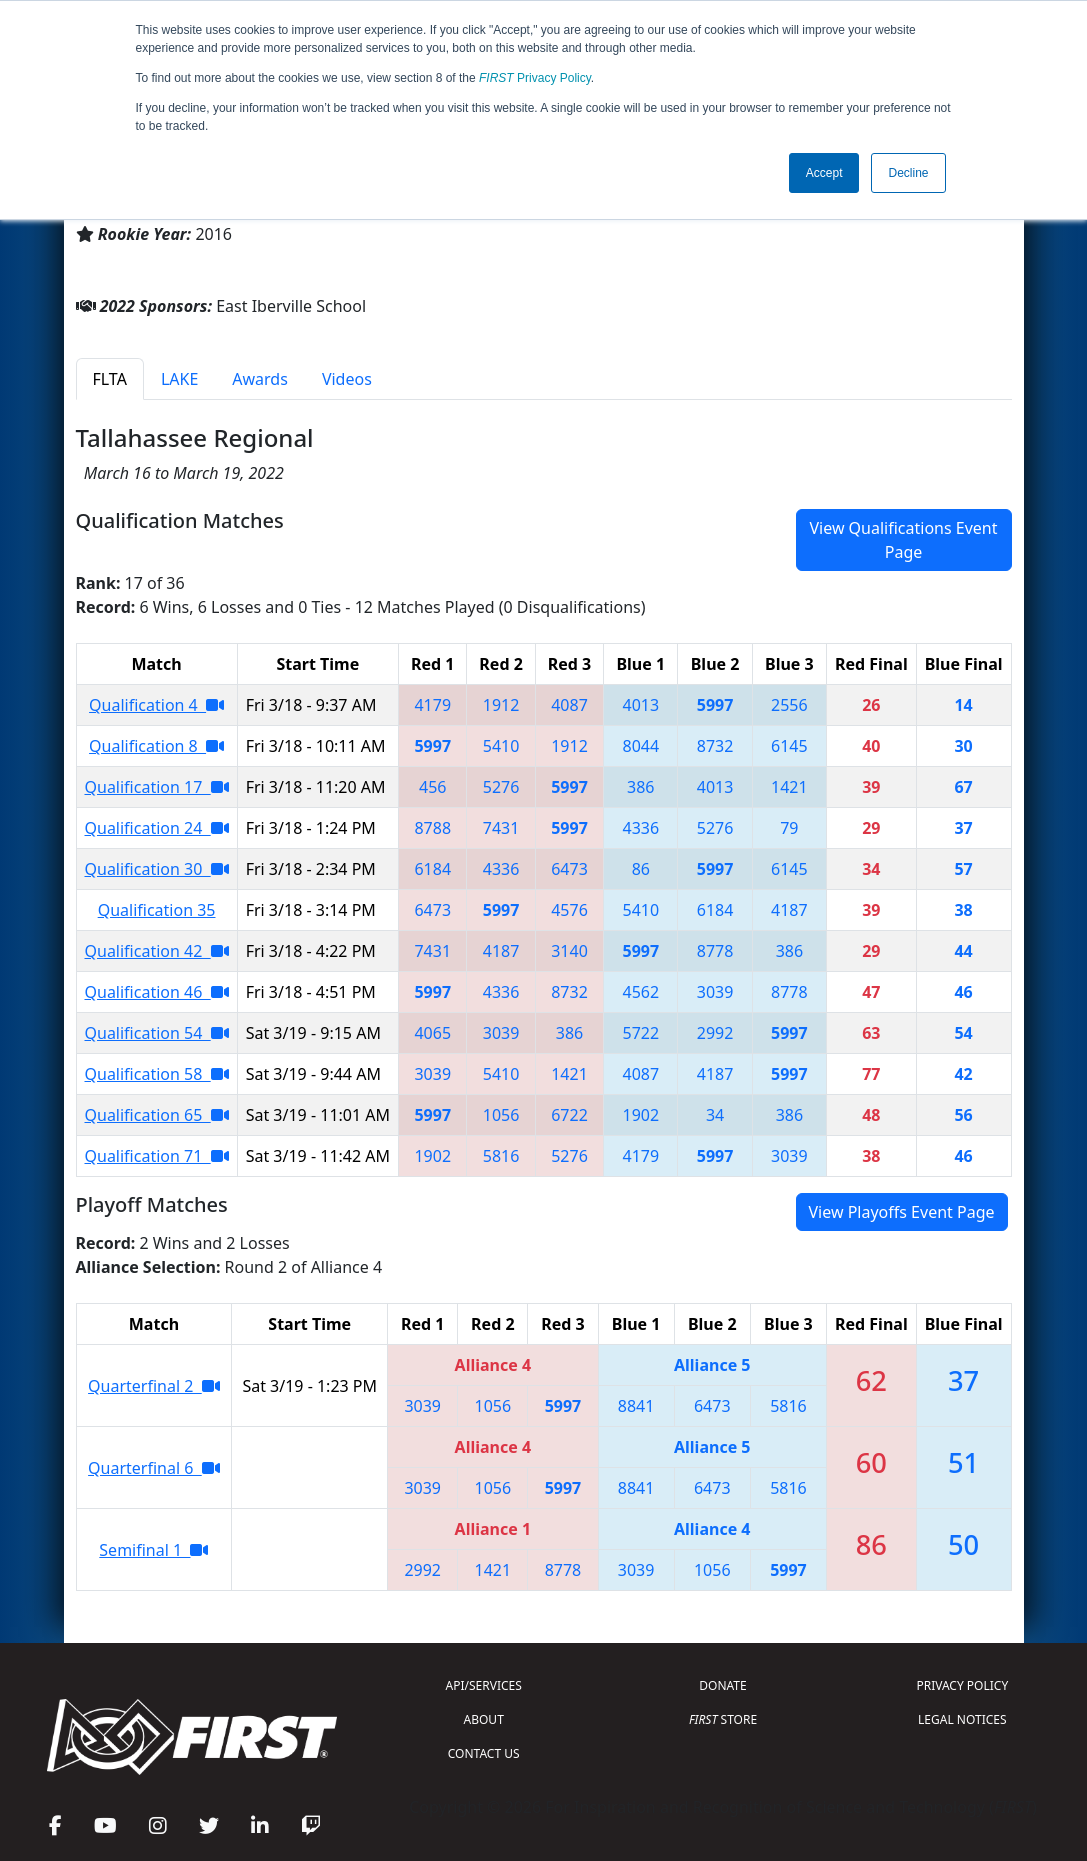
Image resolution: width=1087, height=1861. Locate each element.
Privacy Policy (535, 78)
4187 (789, 910)
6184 (432, 869)
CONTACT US (484, 1753)
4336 (641, 828)
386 (640, 787)
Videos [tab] (347, 379)
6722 (569, 1115)
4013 (641, 705)
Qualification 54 (157, 1033)
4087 (569, 705)
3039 (715, 992)
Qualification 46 (157, 992)
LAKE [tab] (179, 379)
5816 (501, 1156)
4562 (641, 992)
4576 (569, 910)
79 (789, 828)
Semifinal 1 (153, 1550)
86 (641, 869)
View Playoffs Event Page (902, 1212)
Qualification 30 (157, 869)
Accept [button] (824, 173)
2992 (715, 1033)
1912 (501, 705)
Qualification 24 (157, 828)
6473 (569, 869)
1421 (789, 787)
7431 (501, 828)
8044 (641, 746)
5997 (715, 705)
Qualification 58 (157, 1074)
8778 (715, 951)
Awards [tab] (260, 379)
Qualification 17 (157, 787)
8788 (432, 828)
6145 (789, 746)
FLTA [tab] (110, 379)
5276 (501, 787)
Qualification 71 (157, 1156)
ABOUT (484, 1719)
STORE (723, 1719)
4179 (432, 705)
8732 (715, 746)
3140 (569, 951)
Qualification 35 (157, 910)
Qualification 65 (157, 1115)
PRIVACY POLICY (962, 1685)
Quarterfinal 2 (154, 1386)
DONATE (722, 1685)
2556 (789, 705)
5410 (501, 746)
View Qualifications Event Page (903, 540)
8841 (636, 1406)
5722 (641, 1033)
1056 (501, 1115)
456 (432, 787)
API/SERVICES (484, 1685)
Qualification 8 (156, 746)
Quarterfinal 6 (154, 1468)
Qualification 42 (157, 951)
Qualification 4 (156, 705)
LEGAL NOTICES (962, 1719)
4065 (432, 1033)
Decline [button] (908, 173)
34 (715, 1115)
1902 (641, 1115)
